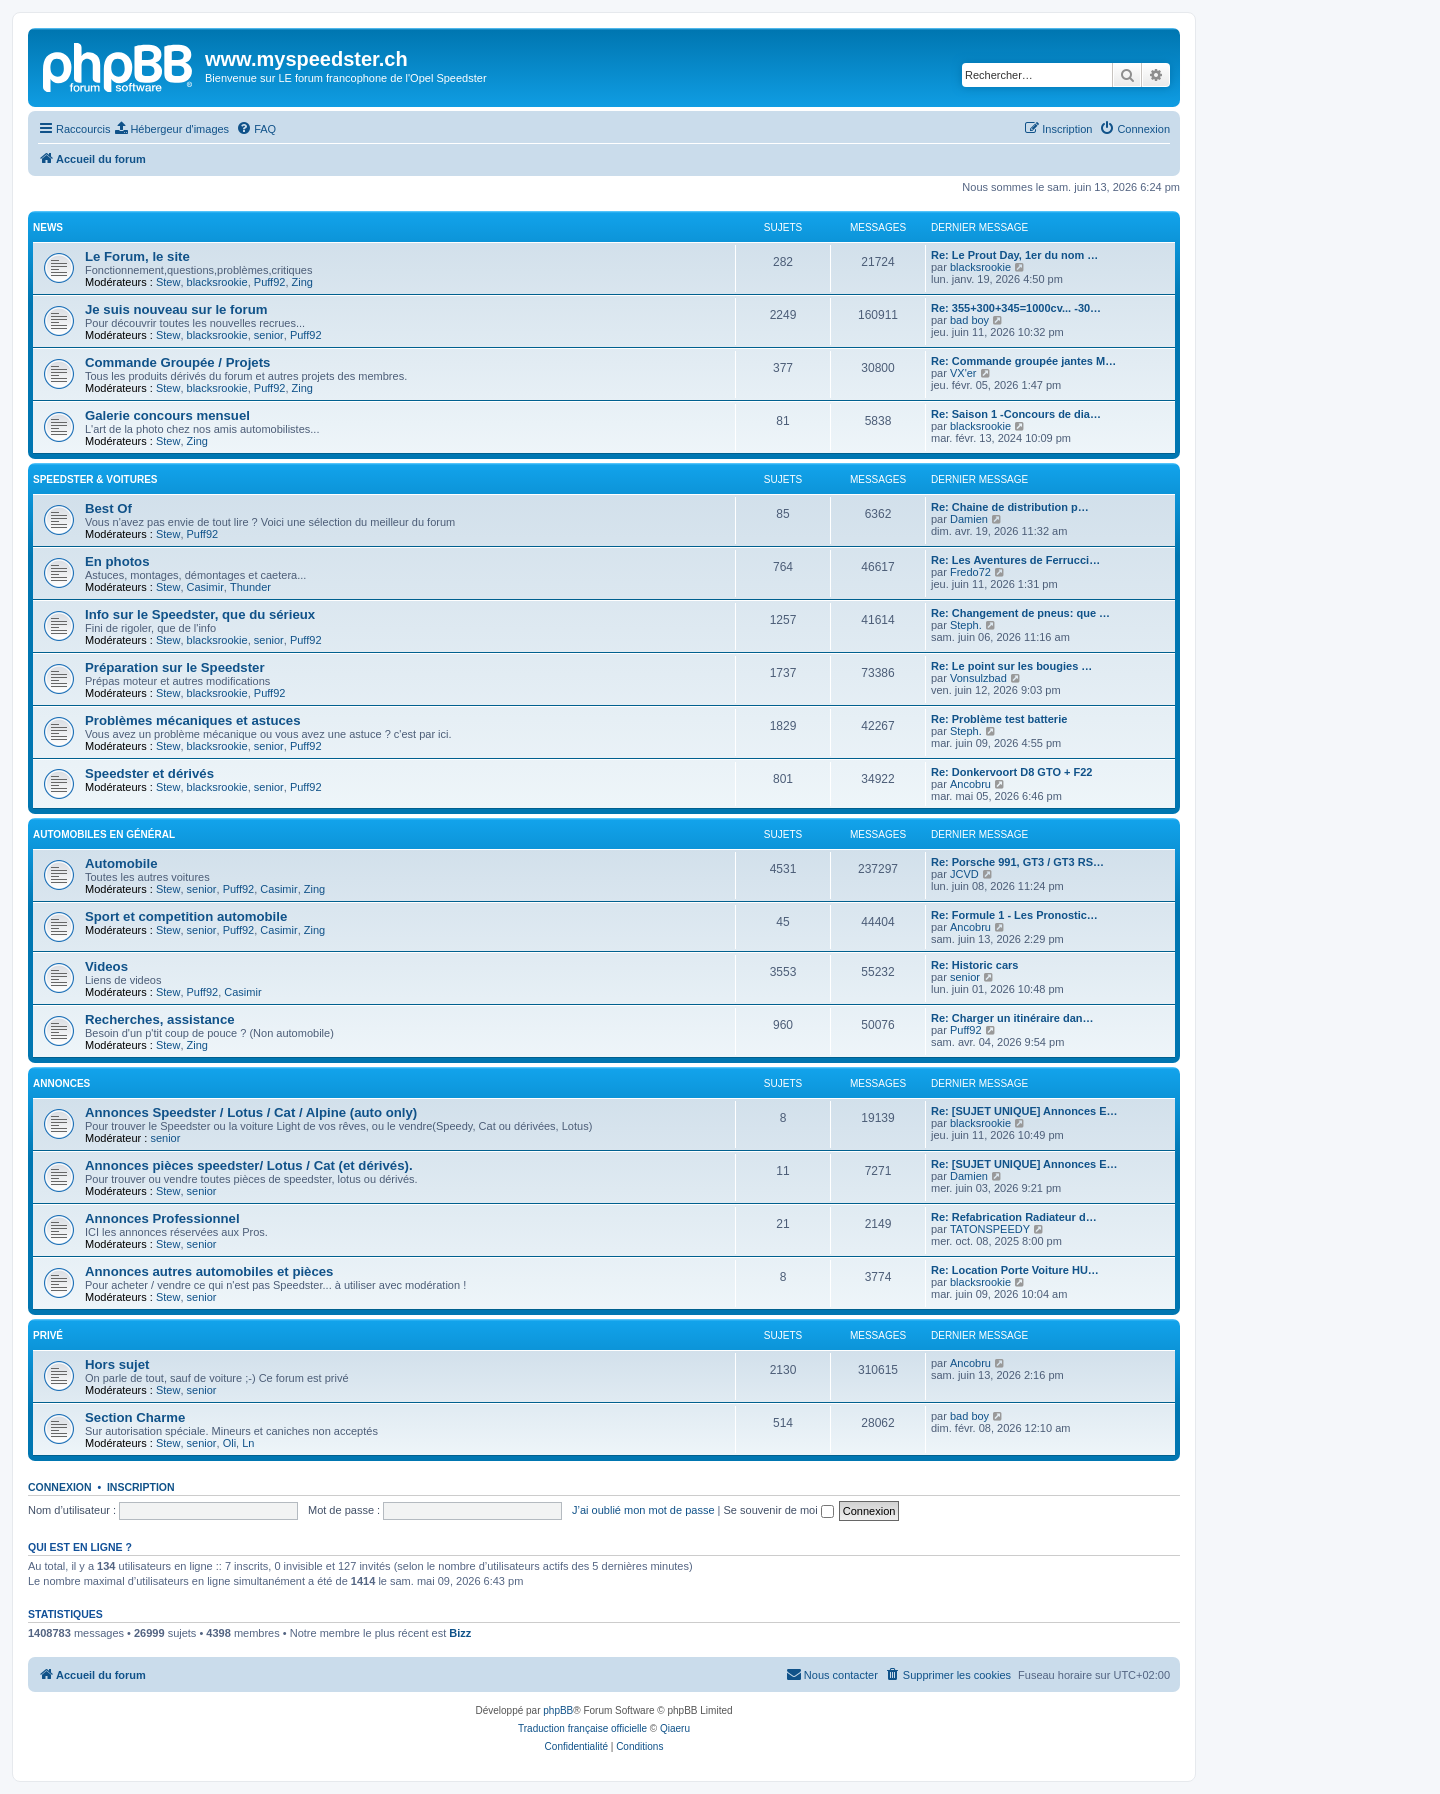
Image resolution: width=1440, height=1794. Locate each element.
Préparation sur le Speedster (175, 667)
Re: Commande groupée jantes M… (1023, 361)
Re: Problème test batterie (999, 719)
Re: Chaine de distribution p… (1010, 507)
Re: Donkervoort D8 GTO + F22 (1011, 772)
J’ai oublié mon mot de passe (643, 1510)
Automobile (121, 863)
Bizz (460, 1633)
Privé (48, 1335)
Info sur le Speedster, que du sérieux (200, 614)
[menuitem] (172, 129)
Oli (229, 1443)
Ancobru (970, 784)
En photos (117, 561)
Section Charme (135, 1417)
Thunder (250, 587)
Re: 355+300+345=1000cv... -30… (1016, 308)
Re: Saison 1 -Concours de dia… (1016, 414)
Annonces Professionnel (162, 1218)
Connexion (60, 1487)
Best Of (108, 508)
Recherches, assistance (160, 1019)
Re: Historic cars (974, 965)
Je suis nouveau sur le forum (176, 309)
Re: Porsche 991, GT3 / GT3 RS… (1017, 862)
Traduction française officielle (582, 1728)
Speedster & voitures (95, 479)
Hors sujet (117, 1364)
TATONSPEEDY (990, 1229)
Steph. (966, 625)
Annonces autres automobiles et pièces (209, 1271)
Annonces (61, 1083)
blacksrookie (217, 282)
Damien (969, 519)
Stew (168, 282)
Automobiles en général (104, 834)
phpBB (558, 1710)
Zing (302, 282)
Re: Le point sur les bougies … (1011, 666)
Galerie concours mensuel (167, 415)
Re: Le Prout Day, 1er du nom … (1014, 255)
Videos (106, 966)
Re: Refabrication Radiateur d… (1014, 1217)
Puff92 (270, 282)
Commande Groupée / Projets (177, 362)
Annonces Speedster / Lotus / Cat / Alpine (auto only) (251, 1112)
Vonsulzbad (978, 678)
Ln (248, 1443)
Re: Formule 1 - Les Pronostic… (1014, 915)
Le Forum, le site (137, 256)
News (48, 227)
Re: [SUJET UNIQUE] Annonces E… (1024, 1111)
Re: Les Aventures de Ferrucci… (1015, 560)
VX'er (963, 373)
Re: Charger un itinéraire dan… (1012, 1018)
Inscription (141, 1487)
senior (269, 335)
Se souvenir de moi (779, 1510)
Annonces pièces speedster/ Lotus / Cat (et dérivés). (249, 1165)
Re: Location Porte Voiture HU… (1015, 1270)
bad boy (969, 320)
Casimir (205, 587)
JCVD (964, 874)
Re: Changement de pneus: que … (1020, 613)
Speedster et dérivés (149, 773)
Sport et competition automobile (186, 916)
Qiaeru (675, 1728)
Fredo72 (970, 572)
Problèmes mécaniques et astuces (193, 720)
